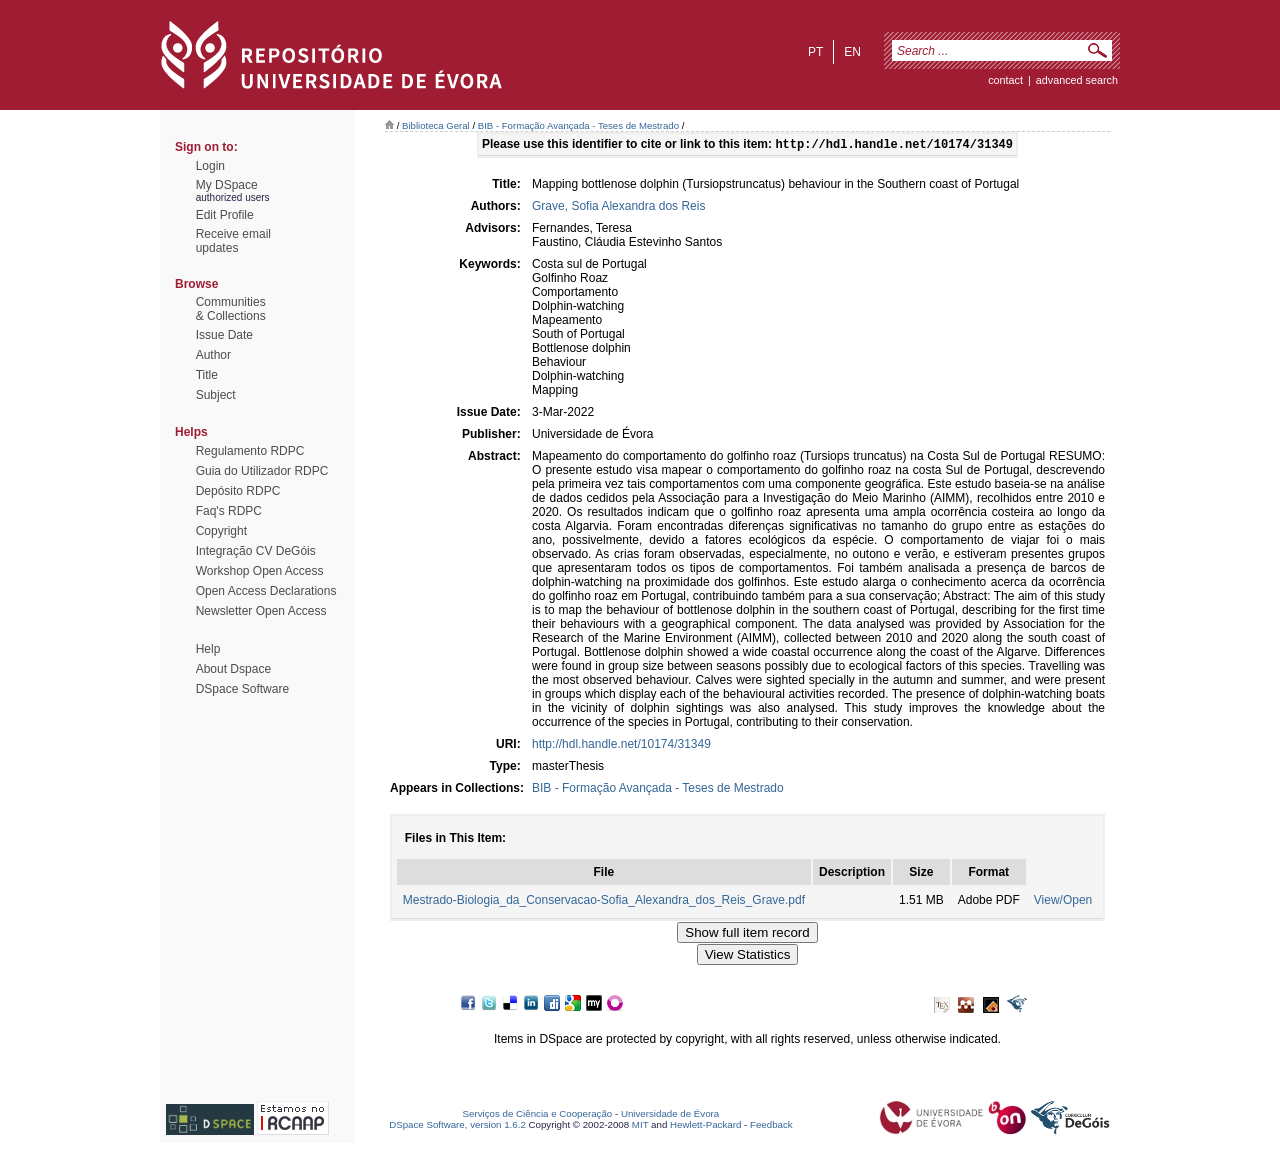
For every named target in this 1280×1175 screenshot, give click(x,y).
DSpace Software (242, 689)
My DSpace (227, 185)
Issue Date (224, 335)
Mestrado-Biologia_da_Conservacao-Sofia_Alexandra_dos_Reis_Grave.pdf (604, 902)
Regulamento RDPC (250, 451)
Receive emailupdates (233, 241)
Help (208, 649)
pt (815, 52)
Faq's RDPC (229, 511)
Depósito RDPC (238, 491)
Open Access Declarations (266, 591)
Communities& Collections (231, 309)
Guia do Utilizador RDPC (262, 471)
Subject (216, 395)
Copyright (221, 531)
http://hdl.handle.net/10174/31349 (621, 746)
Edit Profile (225, 215)
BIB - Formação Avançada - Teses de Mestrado (578, 125)
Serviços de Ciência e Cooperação (538, 1115)
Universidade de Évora (670, 1115)
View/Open (1063, 902)
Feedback (771, 1126)
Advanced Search (1077, 80)
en (852, 52)
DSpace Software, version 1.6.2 (457, 1126)
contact (1005, 80)
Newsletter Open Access (261, 611)
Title (207, 375)
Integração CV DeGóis (256, 551)
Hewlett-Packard (705, 1126)
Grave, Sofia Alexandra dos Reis (618, 208)
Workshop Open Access (260, 571)
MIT (640, 1126)
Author (213, 355)
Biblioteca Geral (436, 125)
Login (210, 166)
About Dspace (233, 669)
